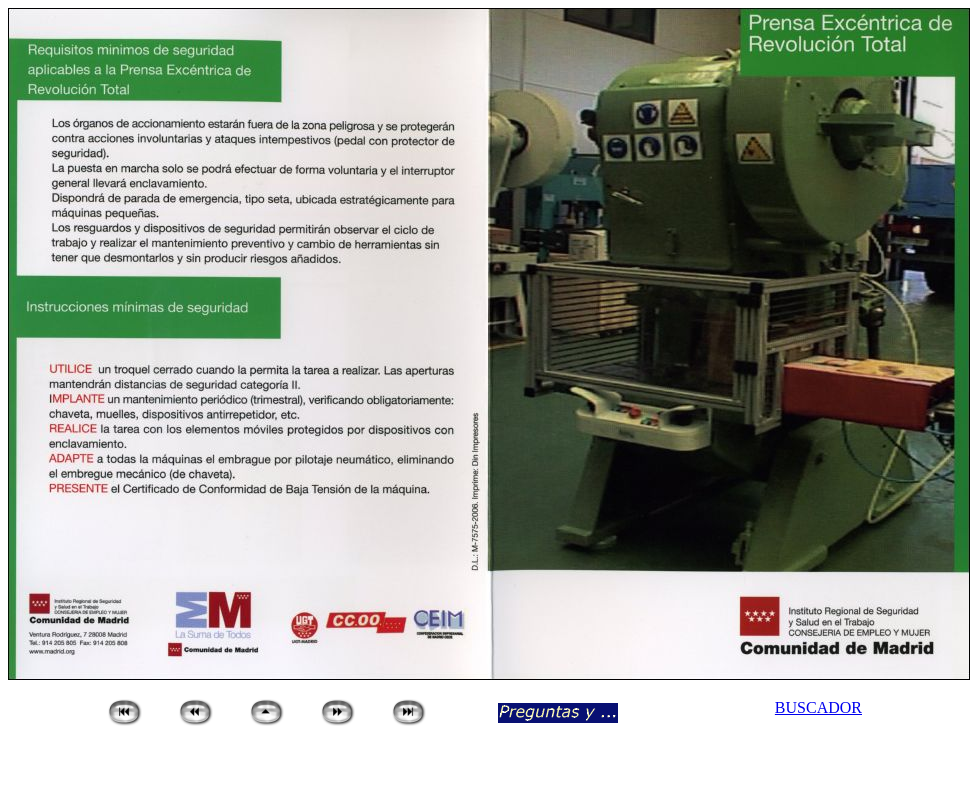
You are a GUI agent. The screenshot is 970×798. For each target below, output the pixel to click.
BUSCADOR (818, 707)
